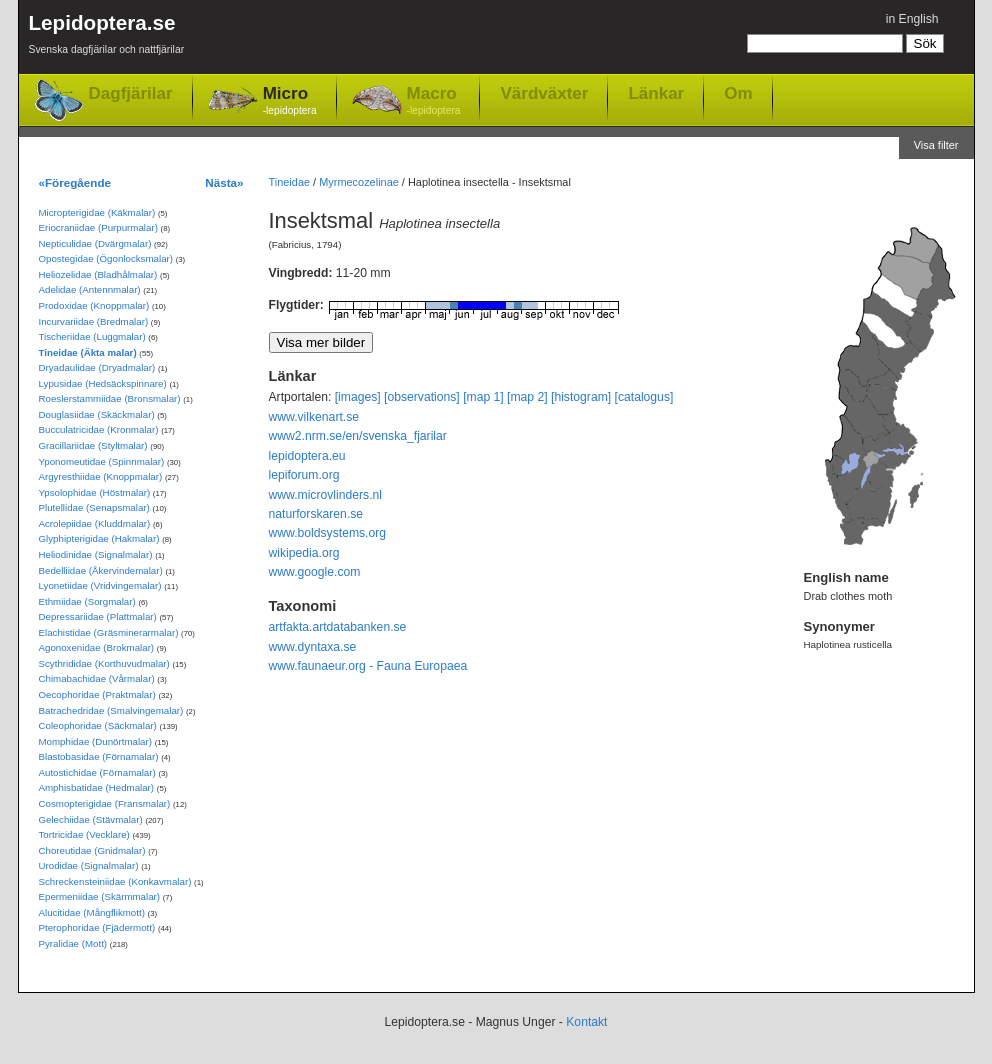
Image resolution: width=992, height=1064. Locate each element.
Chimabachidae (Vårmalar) (97, 678)
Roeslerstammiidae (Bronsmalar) (110, 398)
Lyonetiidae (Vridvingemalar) (100, 585)
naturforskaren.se (316, 514)
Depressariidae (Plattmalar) (98, 616)
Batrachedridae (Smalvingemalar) (111, 710)
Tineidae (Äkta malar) (88, 352)
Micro (290, 101)
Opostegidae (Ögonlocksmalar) (106, 258)
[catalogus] (644, 397)
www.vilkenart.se (314, 417)
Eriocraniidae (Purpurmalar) (98, 227)
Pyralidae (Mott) (73, 943)
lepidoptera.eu (307, 456)
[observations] (422, 397)
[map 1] (483, 397)
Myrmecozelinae (359, 182)
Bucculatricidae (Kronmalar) (99, 429)
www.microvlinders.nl (325, 495)
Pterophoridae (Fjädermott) (97, 927)
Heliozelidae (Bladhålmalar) (98, 274)
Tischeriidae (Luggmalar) (92, 336)
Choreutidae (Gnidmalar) (92, 850)
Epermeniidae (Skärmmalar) (100, 896)
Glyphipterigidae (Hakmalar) (99, 538)
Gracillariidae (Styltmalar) (93, 445)
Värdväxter (544, 93)
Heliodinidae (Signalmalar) (96, 554)
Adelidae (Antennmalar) (90, 289)
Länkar (656, 93)
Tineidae (290, 182)
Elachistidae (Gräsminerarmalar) (109, 632)
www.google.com (315, 572)
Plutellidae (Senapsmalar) (94, 507)
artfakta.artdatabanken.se (338, 627)
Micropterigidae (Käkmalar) (97, 212)
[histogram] (581, 397)
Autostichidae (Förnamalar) (97, 772)
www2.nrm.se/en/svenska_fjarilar (358, 436)
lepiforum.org (304, 475)
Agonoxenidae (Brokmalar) (97, 647)
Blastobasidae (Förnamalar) (99, 756)
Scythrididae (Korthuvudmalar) (104, 663)
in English (912, 19)
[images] (358, 397)
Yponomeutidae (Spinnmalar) (102, 461)
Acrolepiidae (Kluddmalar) (95, 523)
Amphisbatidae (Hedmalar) (97, 787)
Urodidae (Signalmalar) (89, 865)
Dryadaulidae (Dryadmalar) (97, 367)
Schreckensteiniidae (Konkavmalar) (115, 881)
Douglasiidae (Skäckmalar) (97, 414)
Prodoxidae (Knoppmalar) (94, 305)
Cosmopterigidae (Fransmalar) (105, 803)
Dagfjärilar (131, 93)
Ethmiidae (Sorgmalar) (87, 601)
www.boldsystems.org (328, 533)
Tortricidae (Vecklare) (84, 834)
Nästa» (224, 182)
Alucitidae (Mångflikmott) (92, 912)
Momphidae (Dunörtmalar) (95, 741)
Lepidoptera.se (107, 37)
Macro (434, 101)
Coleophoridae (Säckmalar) (98, 725)
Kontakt (586, 1022)
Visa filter (936, 145)
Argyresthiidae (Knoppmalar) (101, 476)
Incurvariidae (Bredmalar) (94, 321)
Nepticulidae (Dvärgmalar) (95, 243)
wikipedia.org (304, 553)
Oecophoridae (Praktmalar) (97, 694)
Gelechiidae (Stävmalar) (91, 819)
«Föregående (75, 182)
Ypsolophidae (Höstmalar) (95, 492)
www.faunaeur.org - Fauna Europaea (368, 666)
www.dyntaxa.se (313, 647)
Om (738, 93)
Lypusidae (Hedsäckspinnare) (103, 383)
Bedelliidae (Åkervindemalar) (101, 570)
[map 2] (527, 397)
